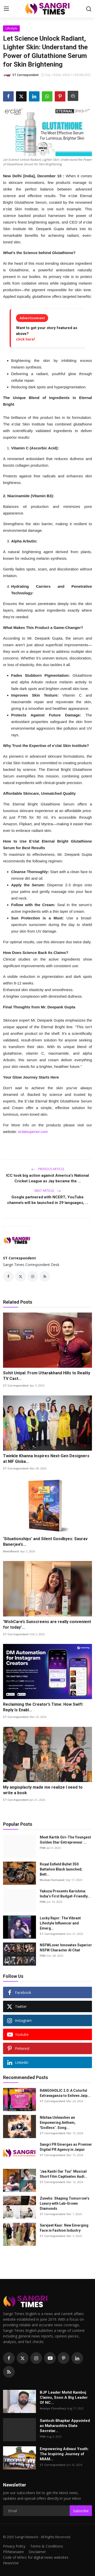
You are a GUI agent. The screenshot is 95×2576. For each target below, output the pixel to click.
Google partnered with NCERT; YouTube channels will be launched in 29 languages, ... (47, 1200)
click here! (25, 339)
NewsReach (11, 1551)
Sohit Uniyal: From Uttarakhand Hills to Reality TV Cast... (46, 1376)
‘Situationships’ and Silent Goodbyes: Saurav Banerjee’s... (45, 1541)
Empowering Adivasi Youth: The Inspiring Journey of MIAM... (64, 2454)
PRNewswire (13, 2551)
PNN (43, 1848)
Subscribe (81, 2510)
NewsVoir (11, 2562)
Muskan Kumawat (52, 1880)
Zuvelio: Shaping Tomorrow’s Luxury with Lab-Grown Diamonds (64, 2203)
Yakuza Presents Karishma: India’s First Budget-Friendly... (65, 1893)
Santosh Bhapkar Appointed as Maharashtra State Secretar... (65, 2425)
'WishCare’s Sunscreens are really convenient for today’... (47, 1624)
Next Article (47, 1190)
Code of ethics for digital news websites (35, 2557)
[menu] (6, 8)
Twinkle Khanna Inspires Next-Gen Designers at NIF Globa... (46, 1458)
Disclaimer (37, 2551)
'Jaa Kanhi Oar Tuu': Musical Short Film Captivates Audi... (63, 2173)
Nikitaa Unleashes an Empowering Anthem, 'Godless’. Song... (57, 2122)
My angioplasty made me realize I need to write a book (43, 1790)
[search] (88, 8)
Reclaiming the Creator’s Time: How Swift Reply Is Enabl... (43, 1707)
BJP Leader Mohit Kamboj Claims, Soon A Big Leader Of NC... (64, 2397)
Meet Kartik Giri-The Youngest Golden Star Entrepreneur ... (65, 1839)
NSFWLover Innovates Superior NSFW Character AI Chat (66, 1947)
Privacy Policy (14, 2546)
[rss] (9, 2372)
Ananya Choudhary (53, 2408)
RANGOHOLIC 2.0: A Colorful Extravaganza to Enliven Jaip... (65, 2093)
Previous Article (47, 1169)
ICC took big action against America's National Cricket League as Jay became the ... (47, 1178)
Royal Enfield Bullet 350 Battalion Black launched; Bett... (61, 1869)
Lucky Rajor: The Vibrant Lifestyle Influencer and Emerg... (60, 1923)
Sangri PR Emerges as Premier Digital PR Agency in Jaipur (66, 2147)
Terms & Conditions (46, 2546)
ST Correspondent (19, 1258)
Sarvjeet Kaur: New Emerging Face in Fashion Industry (64, 2227)
